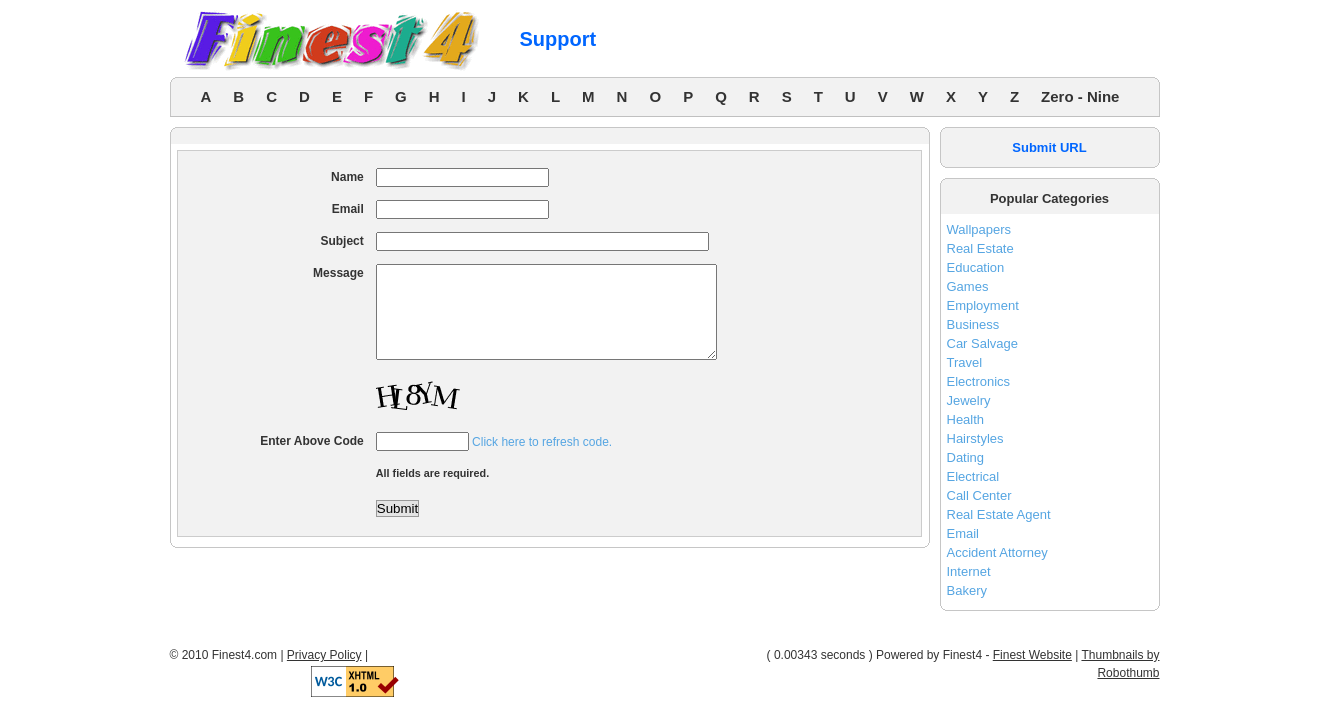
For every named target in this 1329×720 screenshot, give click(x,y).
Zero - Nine (1080, 96)
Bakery (967, 590)
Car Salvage (983, 343)
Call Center (979, 495)
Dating (966, 457)
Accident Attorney (997, 552)
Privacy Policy (324, 655)
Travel (965, 362)
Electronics (979, 381)
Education (976, 267)
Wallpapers (979, 229)
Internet (969, 571)
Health (966, 419)
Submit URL (1049, 147)
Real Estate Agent (999, 514)
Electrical (973, 476)
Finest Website (1032, 655)
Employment (983, 305)
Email (963, 533)
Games (968, 286)
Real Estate (980, 248)
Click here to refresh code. (542, 460)
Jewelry (969, 400)
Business (973, 324)
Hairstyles (975, 438)
